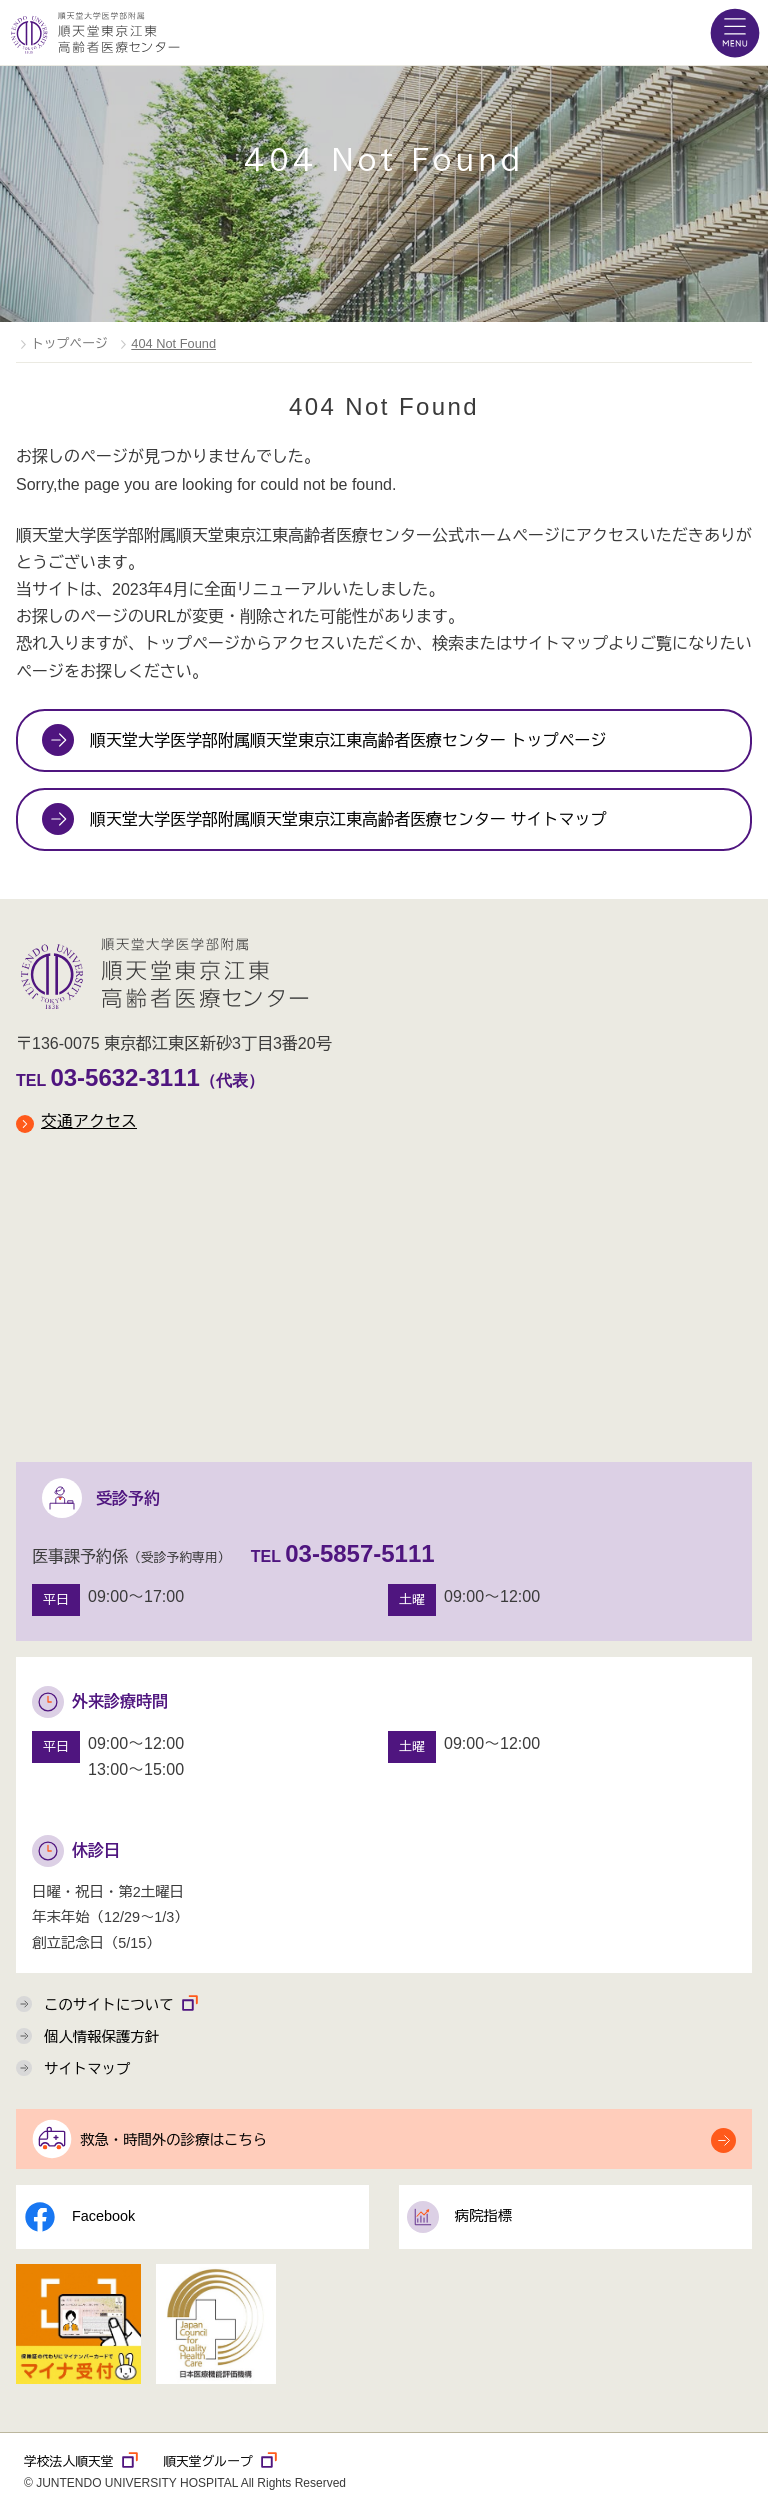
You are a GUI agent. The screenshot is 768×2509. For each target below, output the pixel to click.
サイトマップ (87, 2069)
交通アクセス (76, 1121)
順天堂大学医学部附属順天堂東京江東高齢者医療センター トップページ (348, 740)
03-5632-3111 (124, 1077)
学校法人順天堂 (81, 2461)
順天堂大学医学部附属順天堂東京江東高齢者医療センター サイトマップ (348, 819)
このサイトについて (121, 2003)
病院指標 (460, 2217)
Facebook (79, 2217)
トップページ (69, 343)
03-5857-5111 (359, 1553)
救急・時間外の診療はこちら (173, 2140)
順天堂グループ (220, 2461)
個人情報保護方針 (101, 2037)
